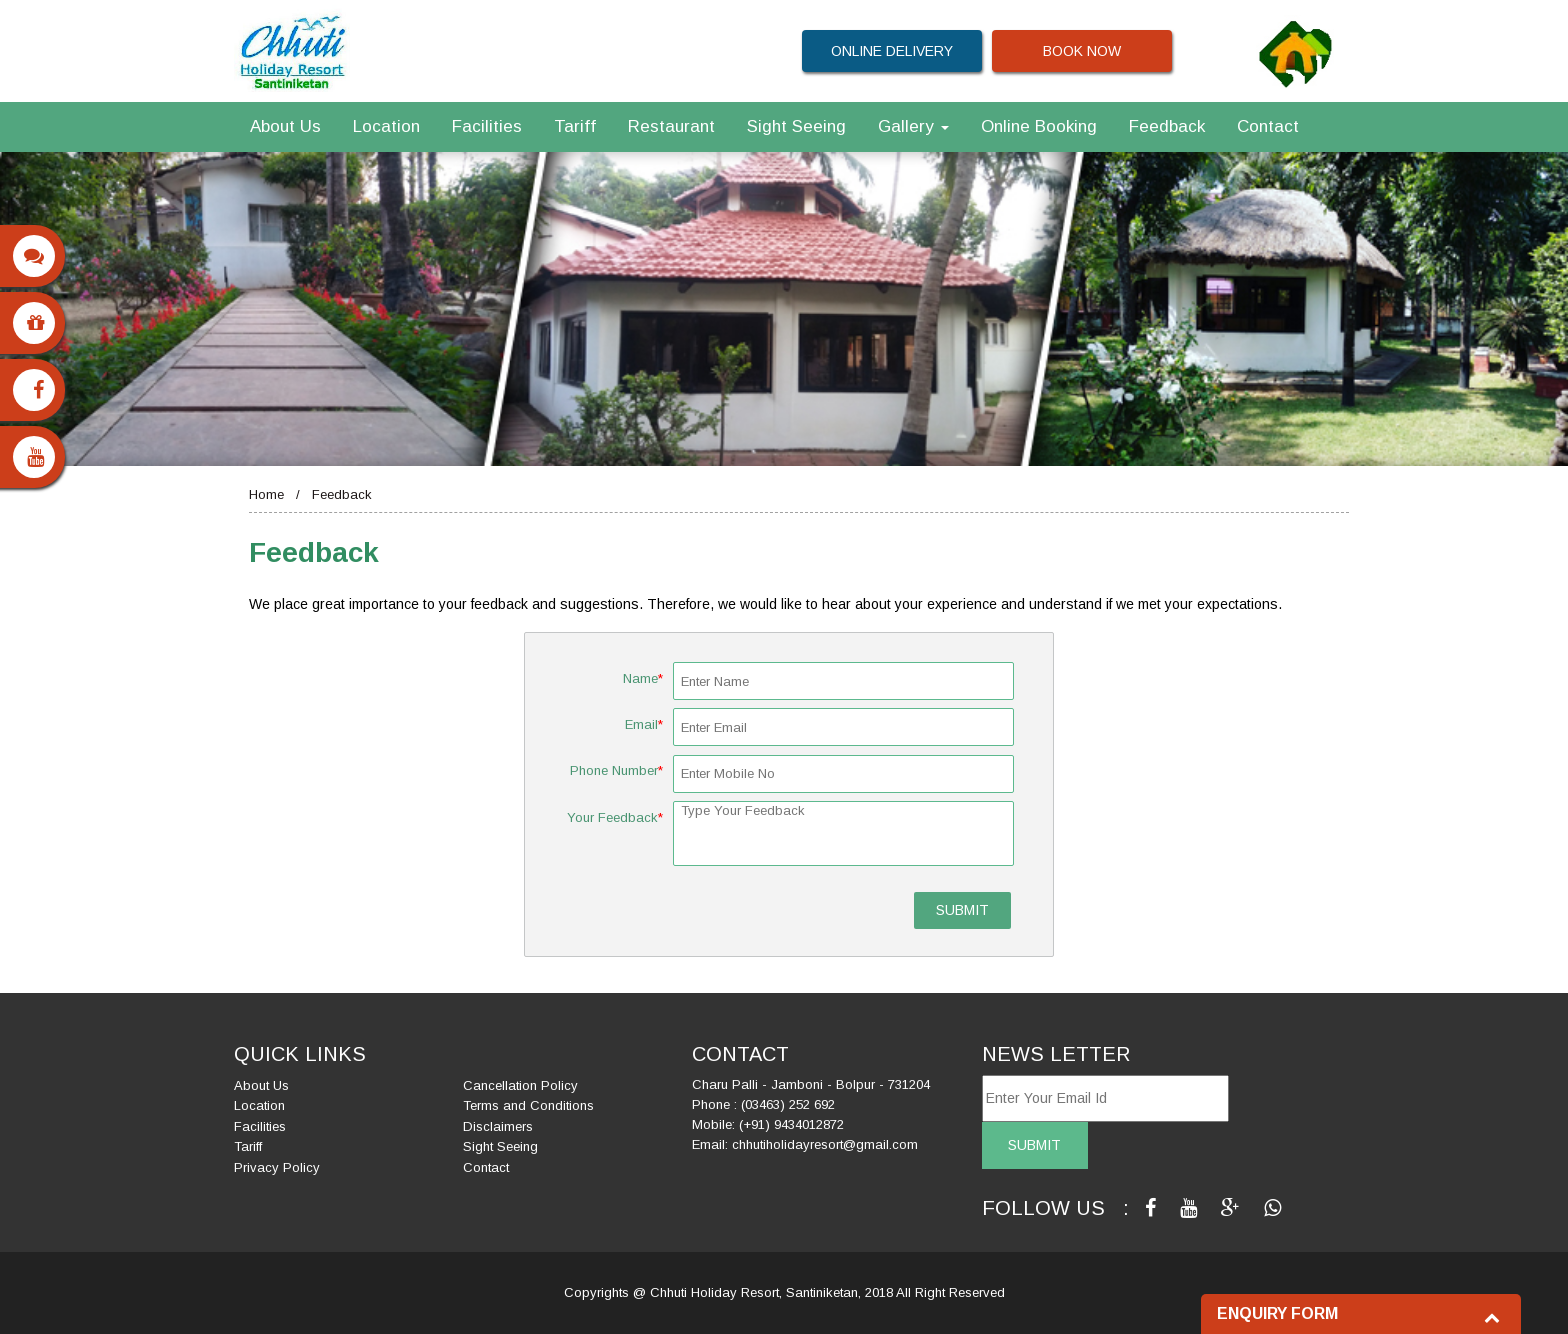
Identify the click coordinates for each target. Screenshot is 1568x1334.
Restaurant (671, 126)
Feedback (1167, 126)
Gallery (913, 126)
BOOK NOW (1082, 51)
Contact (1268, 126)
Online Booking (1039, 126)
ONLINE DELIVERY (892, 51)
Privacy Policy (277, 1167)
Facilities (487, 126)
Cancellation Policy (520, 1085)
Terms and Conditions (528, 1105)
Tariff (575, 126)
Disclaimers (498, 1126)
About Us (285, 126)
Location (386, 126)
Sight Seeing (796, 126)
